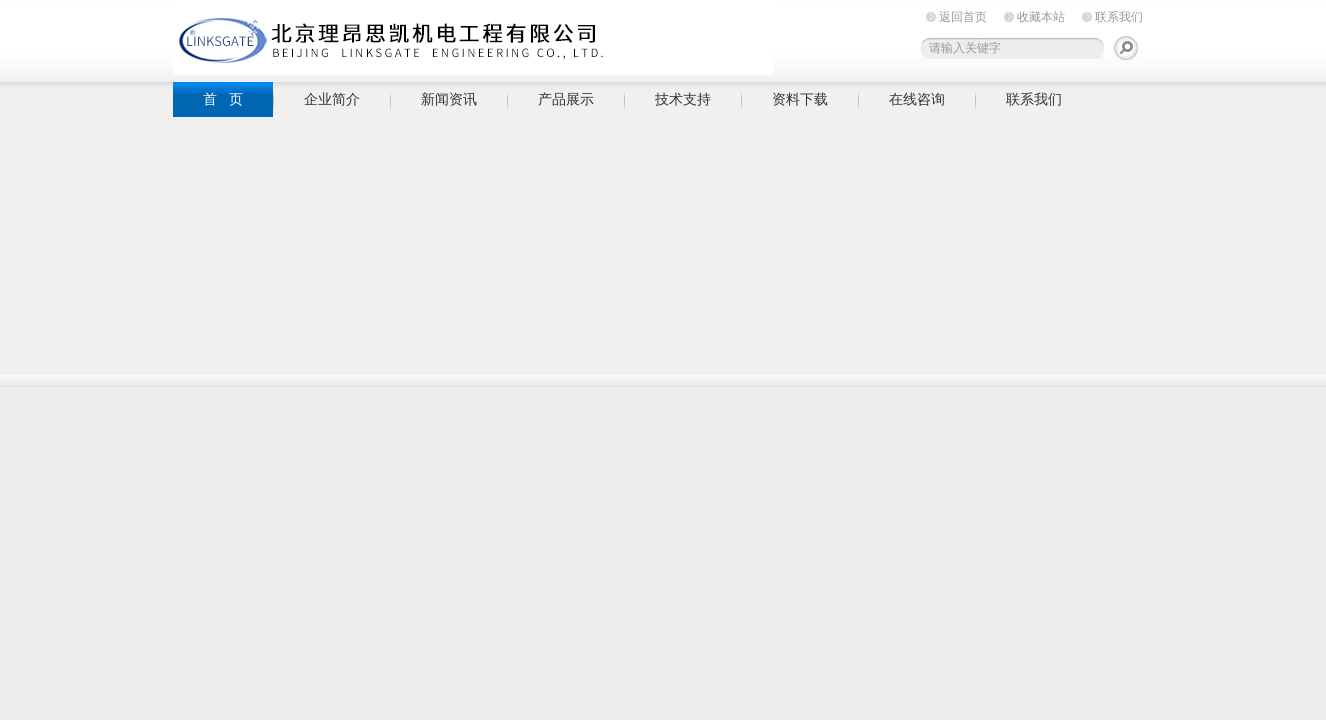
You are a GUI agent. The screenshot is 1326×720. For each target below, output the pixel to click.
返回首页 (963, 17)
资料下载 (800, 99)
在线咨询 (917, 99)
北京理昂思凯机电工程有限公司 (473, 37)
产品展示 (566, 99)
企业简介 (332, 99)
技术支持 (683, 99)
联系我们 (1119, 17)
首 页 (223, 99)
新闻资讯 (449, 99)
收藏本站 (1041, 17)
